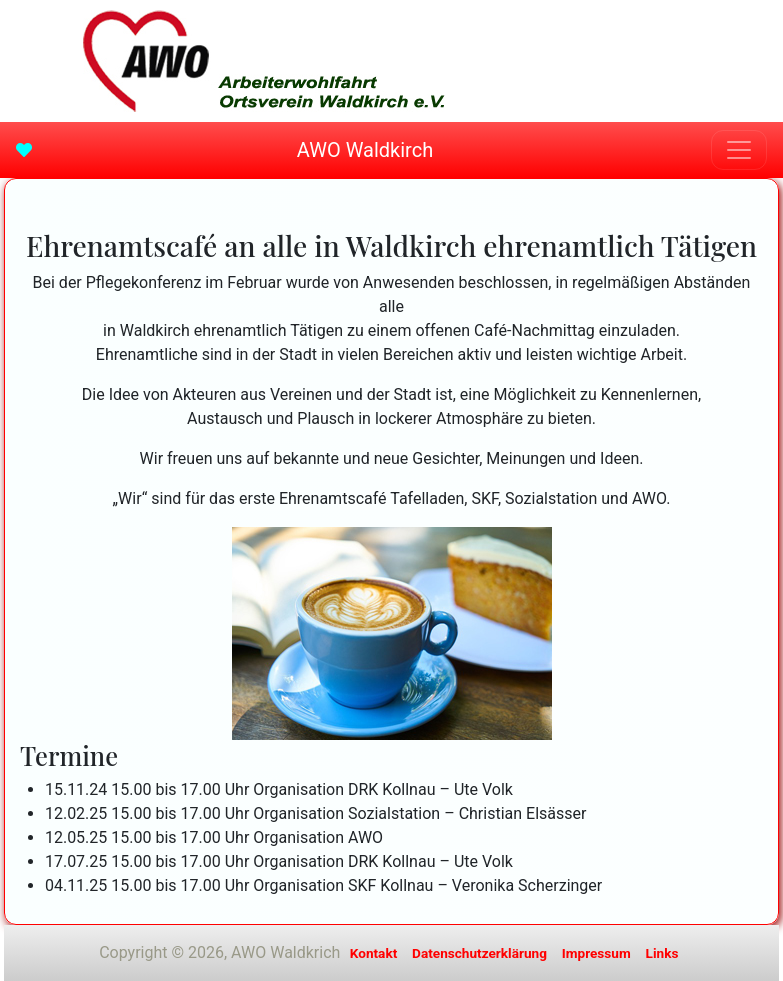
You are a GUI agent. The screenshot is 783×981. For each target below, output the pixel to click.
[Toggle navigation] (739, 150)
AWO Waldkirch (365, 150)
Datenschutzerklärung (479, 953)
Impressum (596, 953)
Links (662, 953)
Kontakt (374, 953)
